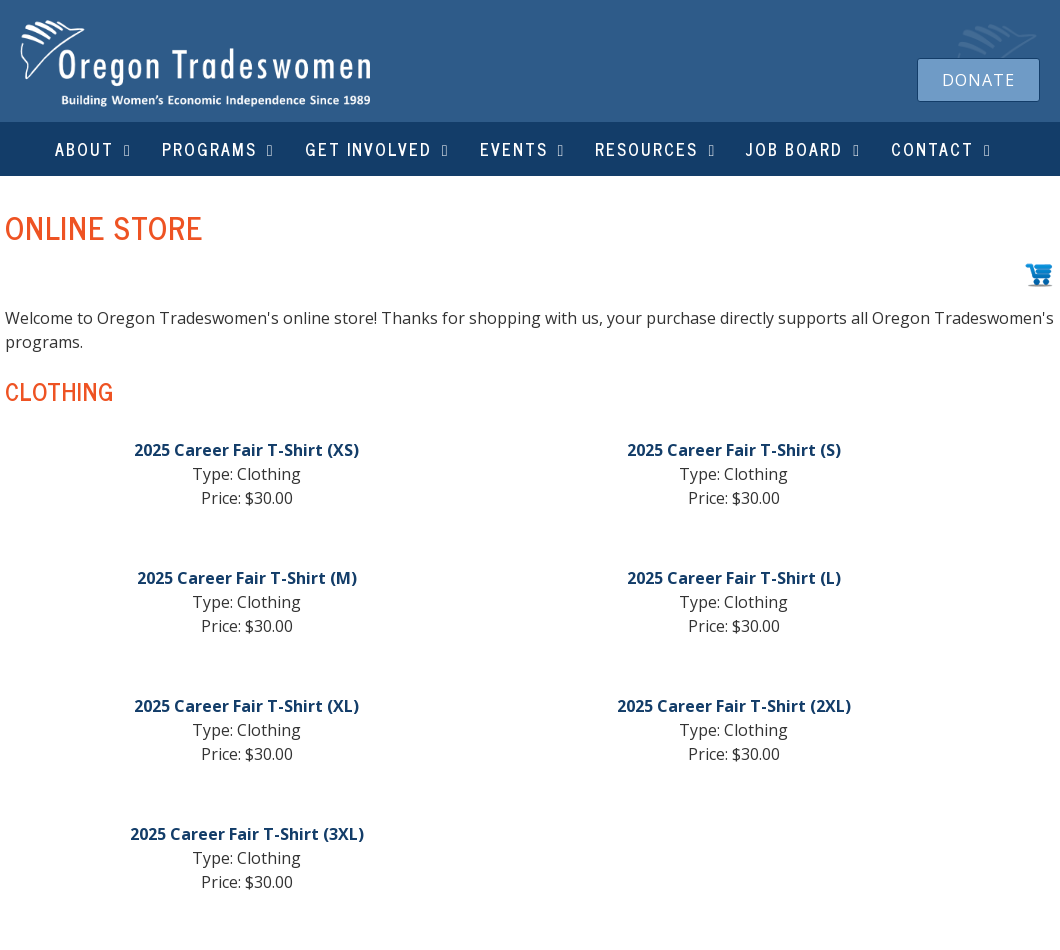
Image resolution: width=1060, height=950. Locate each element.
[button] (978, 80)
